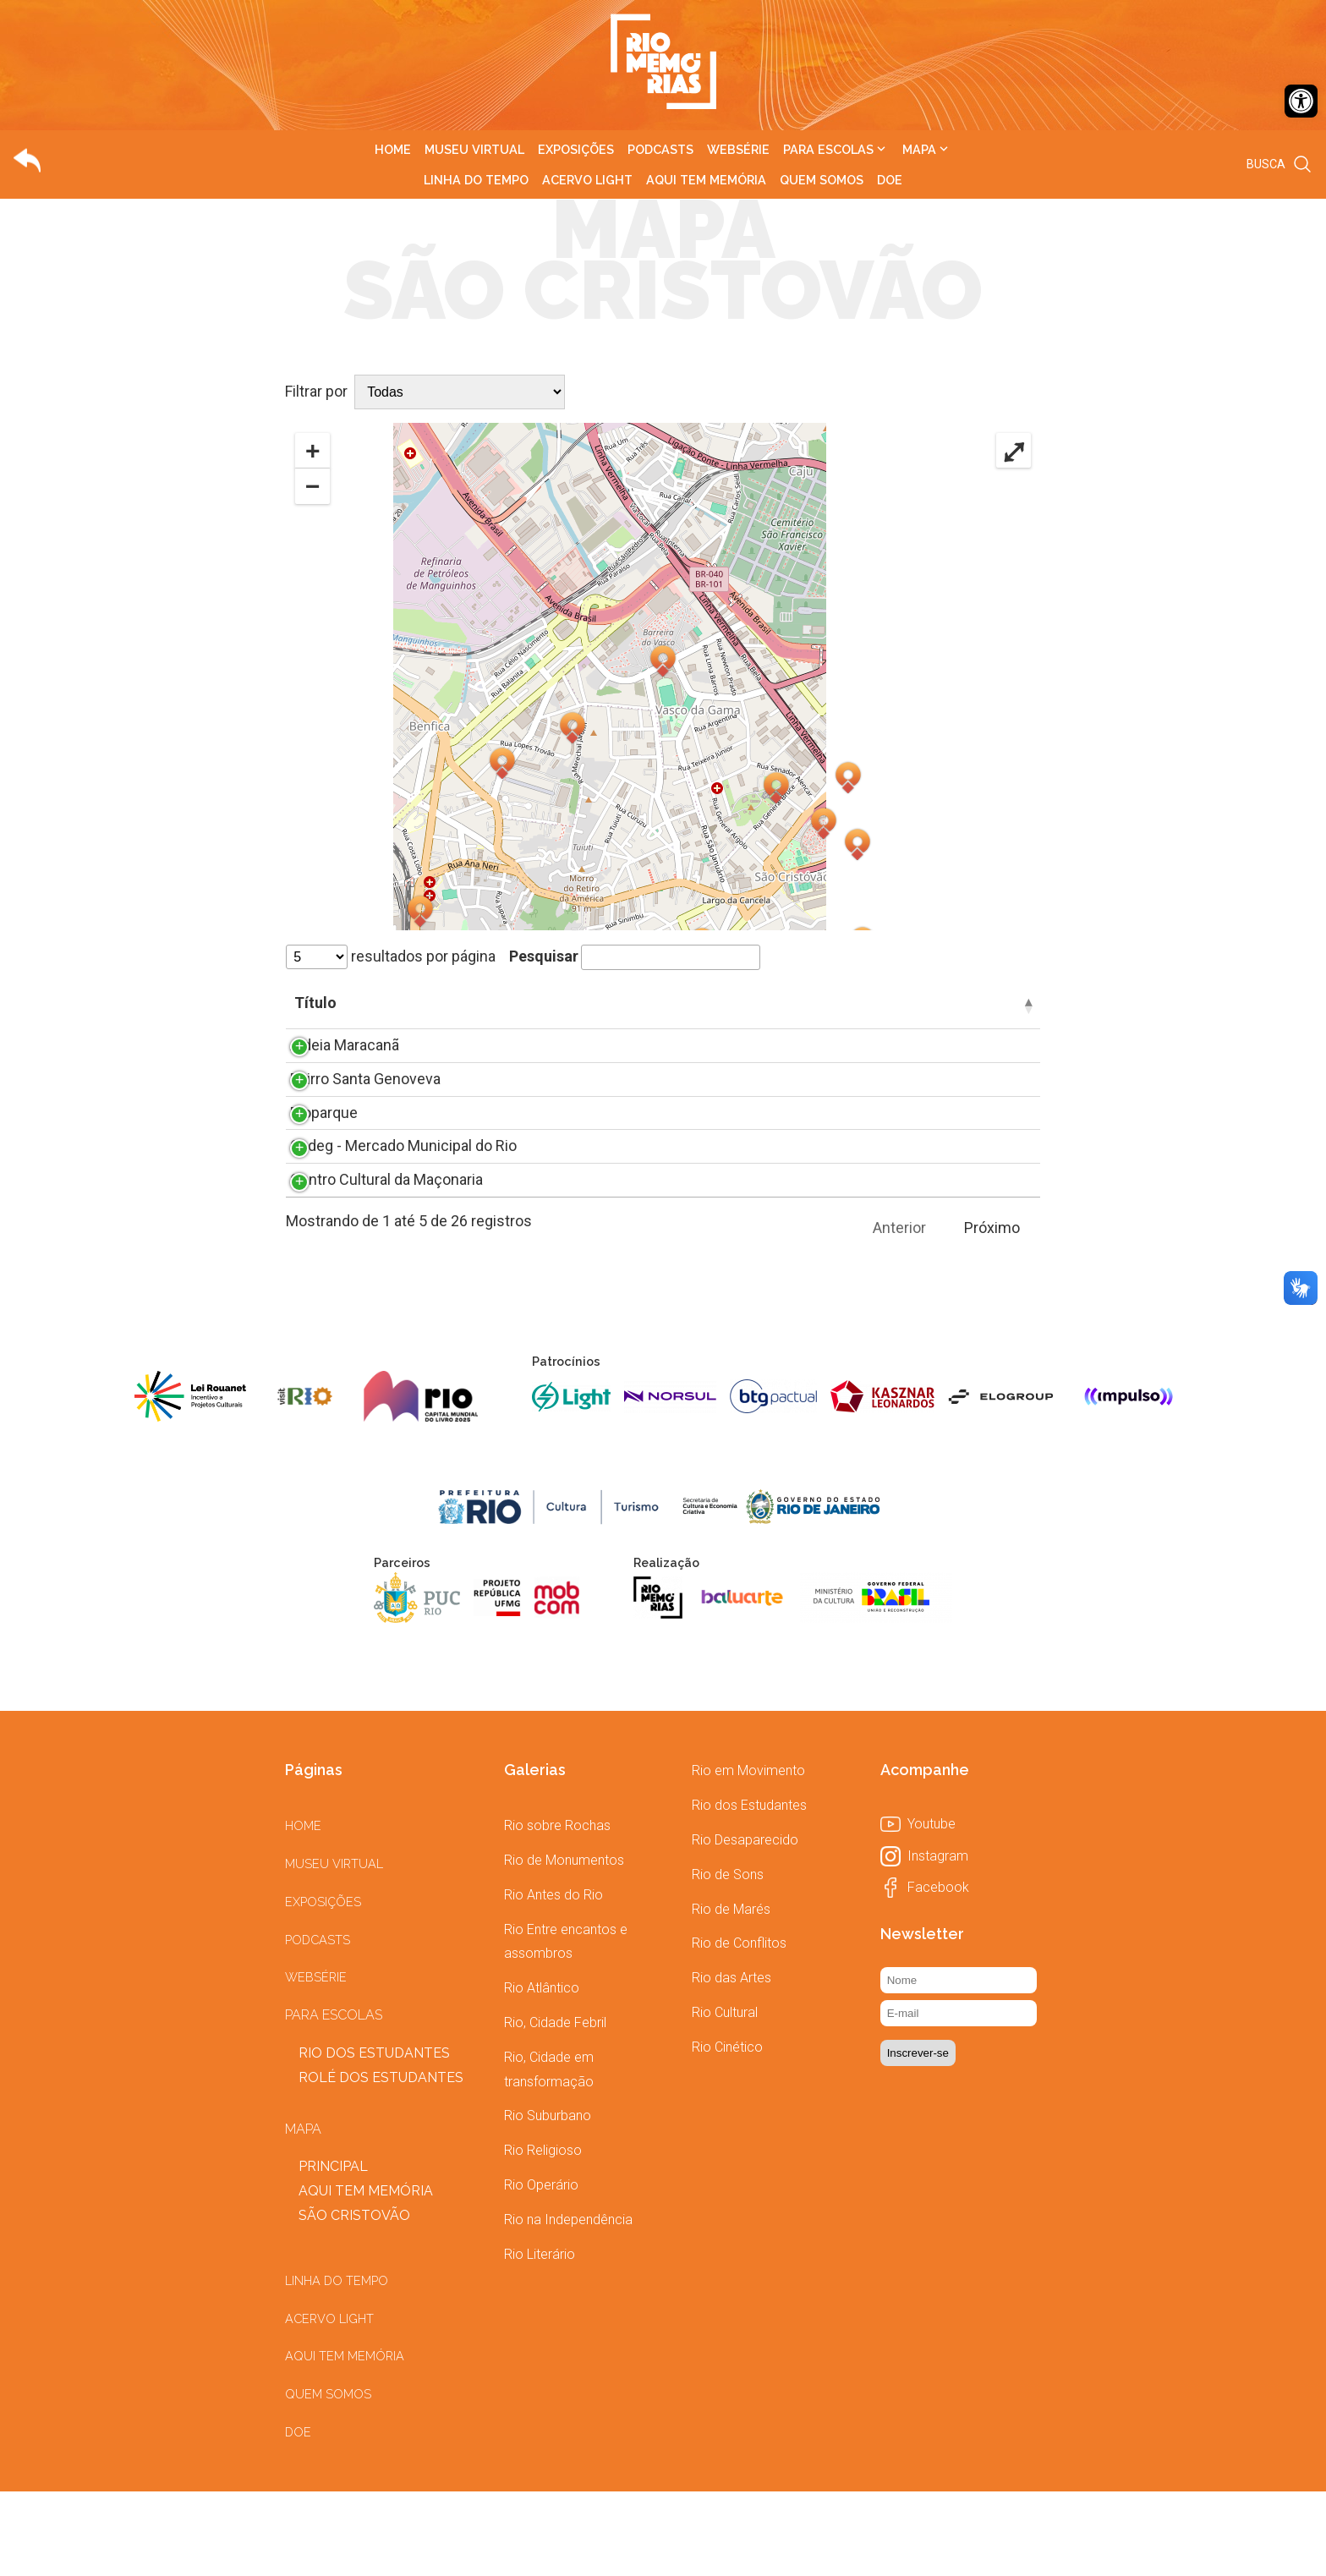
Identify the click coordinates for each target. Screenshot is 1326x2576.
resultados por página (391, 956)
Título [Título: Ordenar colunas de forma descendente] (374, 1002)
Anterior (899, 1312)
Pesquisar (634, 956)
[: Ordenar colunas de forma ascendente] (315, 1005)
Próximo (992, 1312)
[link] (1301, 101)
